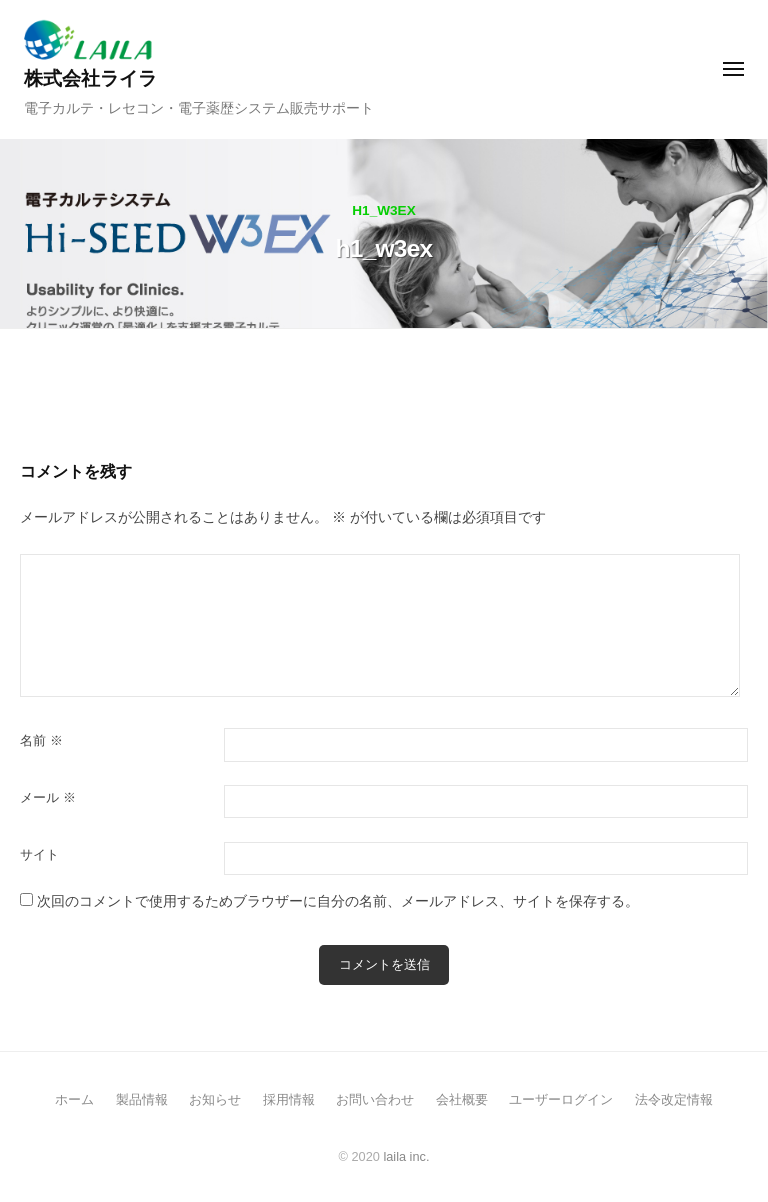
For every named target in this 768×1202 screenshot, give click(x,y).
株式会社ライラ (90, 78)
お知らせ (215, 1099)
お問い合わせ (375, 1099)
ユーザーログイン (561, 1099)
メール (48, 797)
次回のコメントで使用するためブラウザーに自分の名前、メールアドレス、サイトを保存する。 (338, 901)
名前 (41, 740)
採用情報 (289, 1099)
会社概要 (462, 1099)
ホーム (74, 1099)
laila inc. (406, 1156)
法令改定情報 (674, 1099)
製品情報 (142, 1099)
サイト (39, 854)
